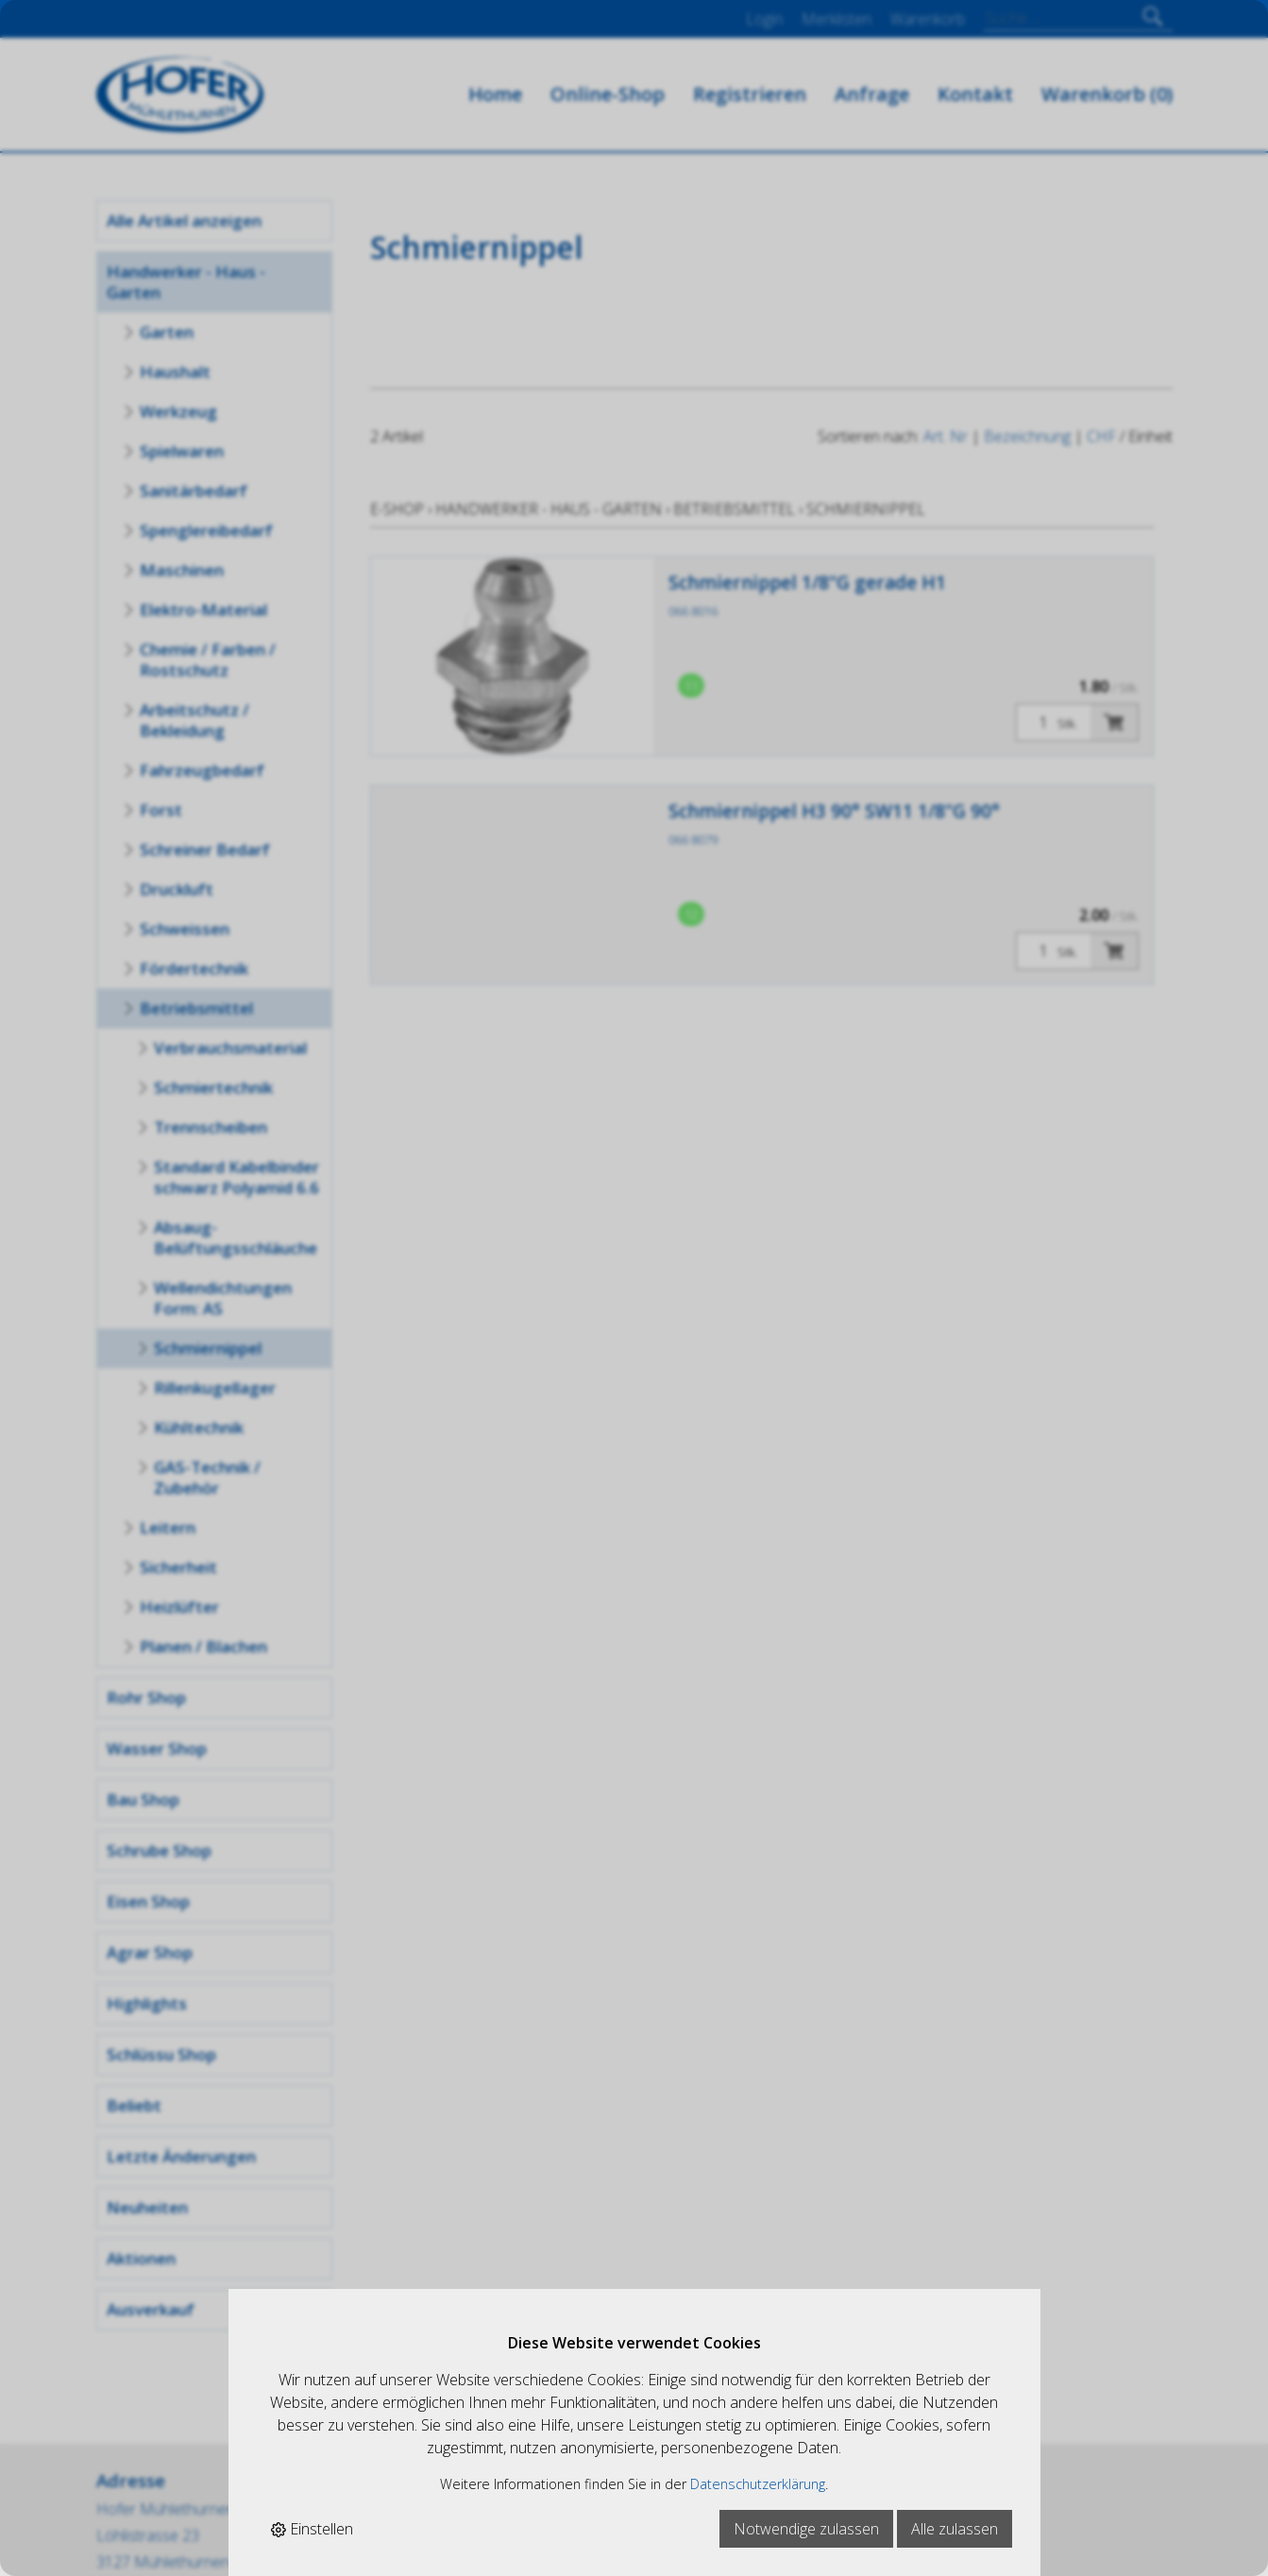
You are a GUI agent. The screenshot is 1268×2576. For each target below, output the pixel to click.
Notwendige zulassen (806, 2528)
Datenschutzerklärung (757, 2484)
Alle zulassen (954, 2528)
